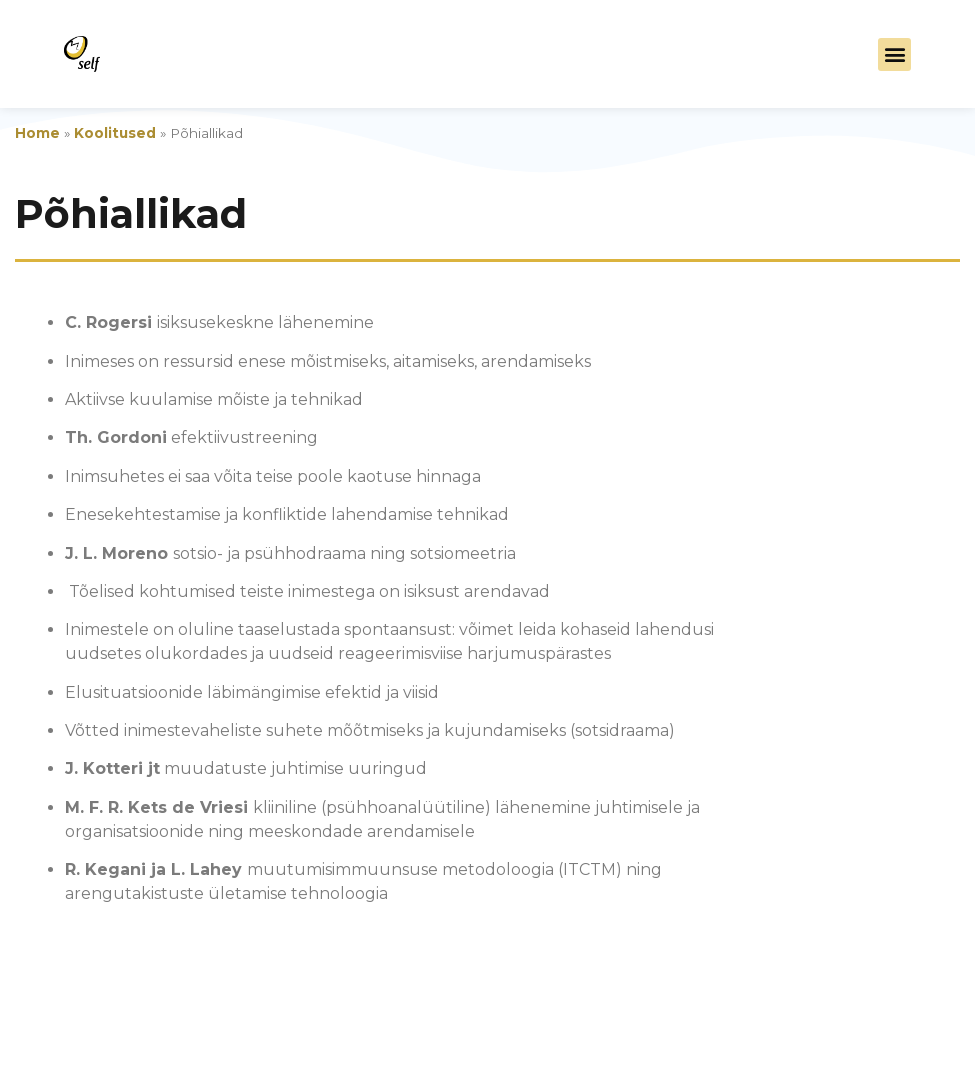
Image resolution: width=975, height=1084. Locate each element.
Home (37, 133)
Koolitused (115, 133)
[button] (894, 54)
